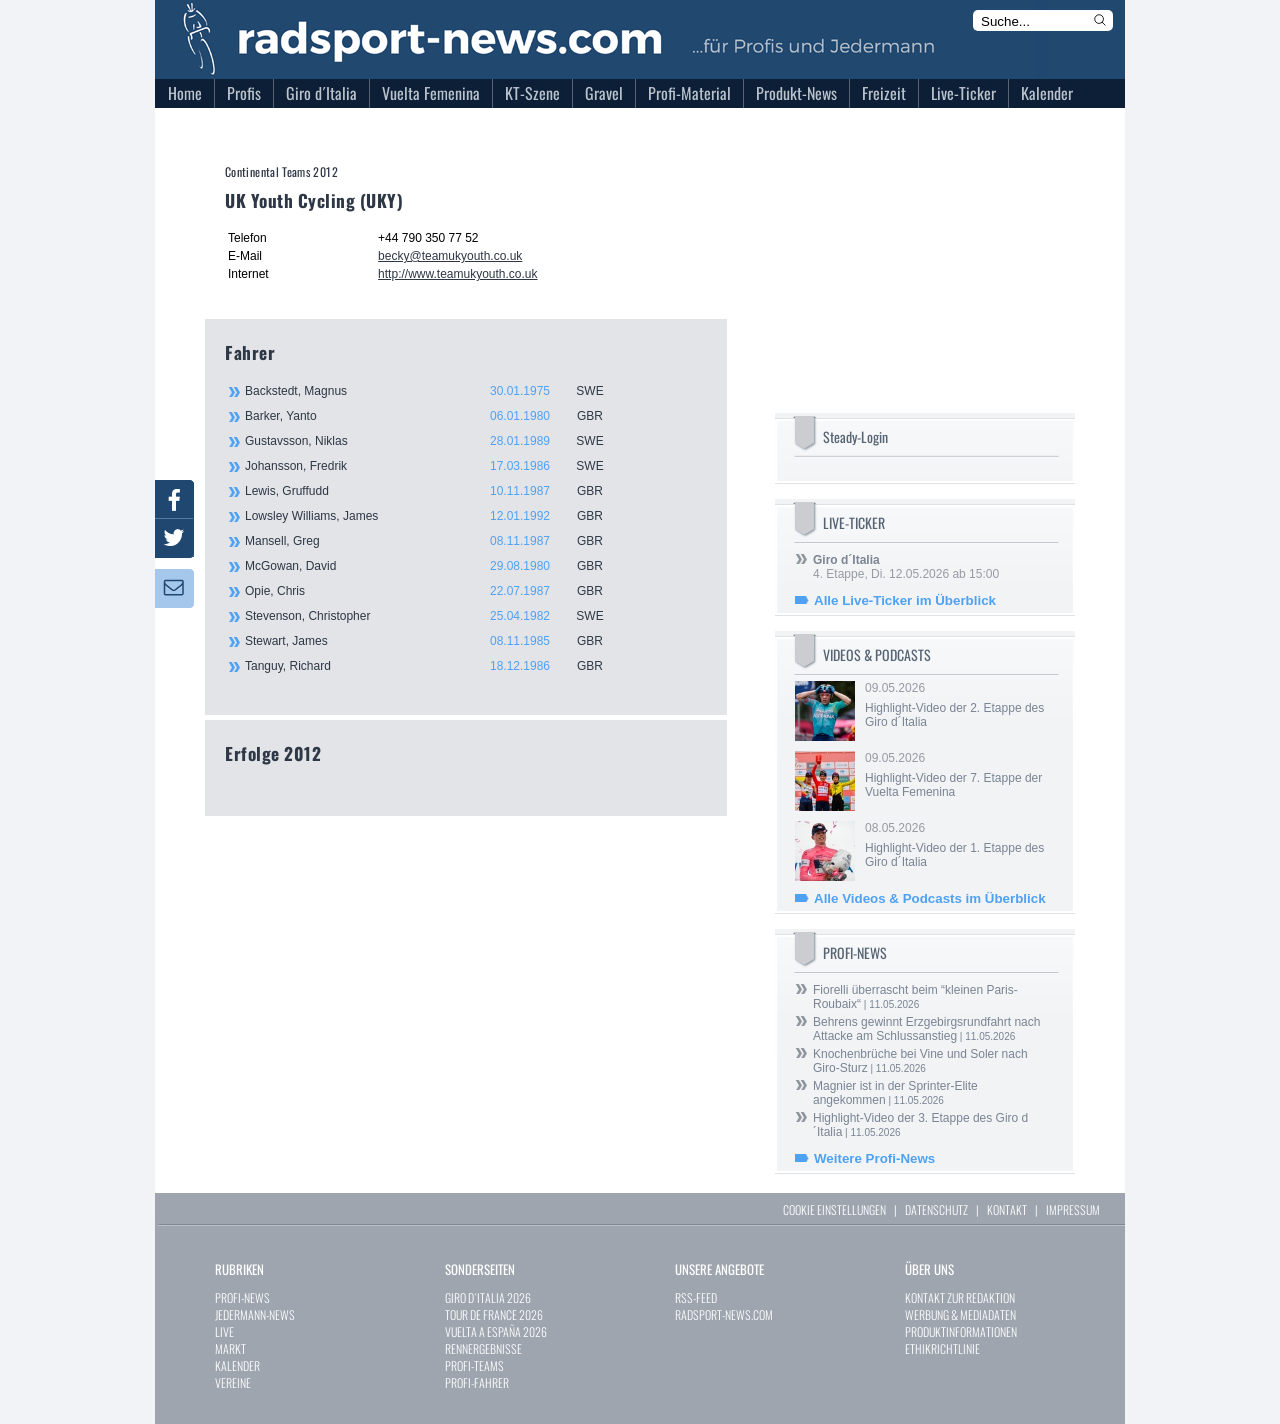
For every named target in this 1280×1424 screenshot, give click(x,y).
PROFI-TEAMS (474, 1365)
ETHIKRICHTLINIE (942, 1348)
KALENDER (237, 1365)
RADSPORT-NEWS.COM (724, 1314)
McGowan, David (435, 566)
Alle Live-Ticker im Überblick (905, 600)
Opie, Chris (435, 591)
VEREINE (233, 1382)
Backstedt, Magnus (435, 391)
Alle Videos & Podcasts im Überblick (930, 898)
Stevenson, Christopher (435, 616)
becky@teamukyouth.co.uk (450, 256)
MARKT (230, 1348)
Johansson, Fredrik (435, 466)
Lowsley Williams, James (435, 516)
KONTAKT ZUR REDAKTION (960, 1297)
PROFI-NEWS (242, 1297)
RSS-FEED (696, 1297)
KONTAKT (1007, 1209)
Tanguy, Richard (435, 666)
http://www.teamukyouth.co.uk (457, 274)
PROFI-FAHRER (477, 1382)
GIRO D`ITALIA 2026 (488, 1297)
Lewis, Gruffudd (435, 491)
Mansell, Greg (435, 541)
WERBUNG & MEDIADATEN (960, 1314)
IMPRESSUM (1073, 1209)
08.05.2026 (960, 845)
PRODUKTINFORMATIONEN (961, 1331)
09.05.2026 (960, 705)
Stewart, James (435, 641)
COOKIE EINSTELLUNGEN (834, 1209)
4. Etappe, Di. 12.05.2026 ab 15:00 (906, 567)
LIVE (224, 1331)
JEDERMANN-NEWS (255, 1314)
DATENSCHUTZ (936, 1209)
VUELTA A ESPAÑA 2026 (496, 1331)
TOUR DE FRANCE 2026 (494, 1314)
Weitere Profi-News (874, 1158)
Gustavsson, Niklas (435, 441)
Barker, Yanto (435, 416)
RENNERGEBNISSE (483, 1348)
